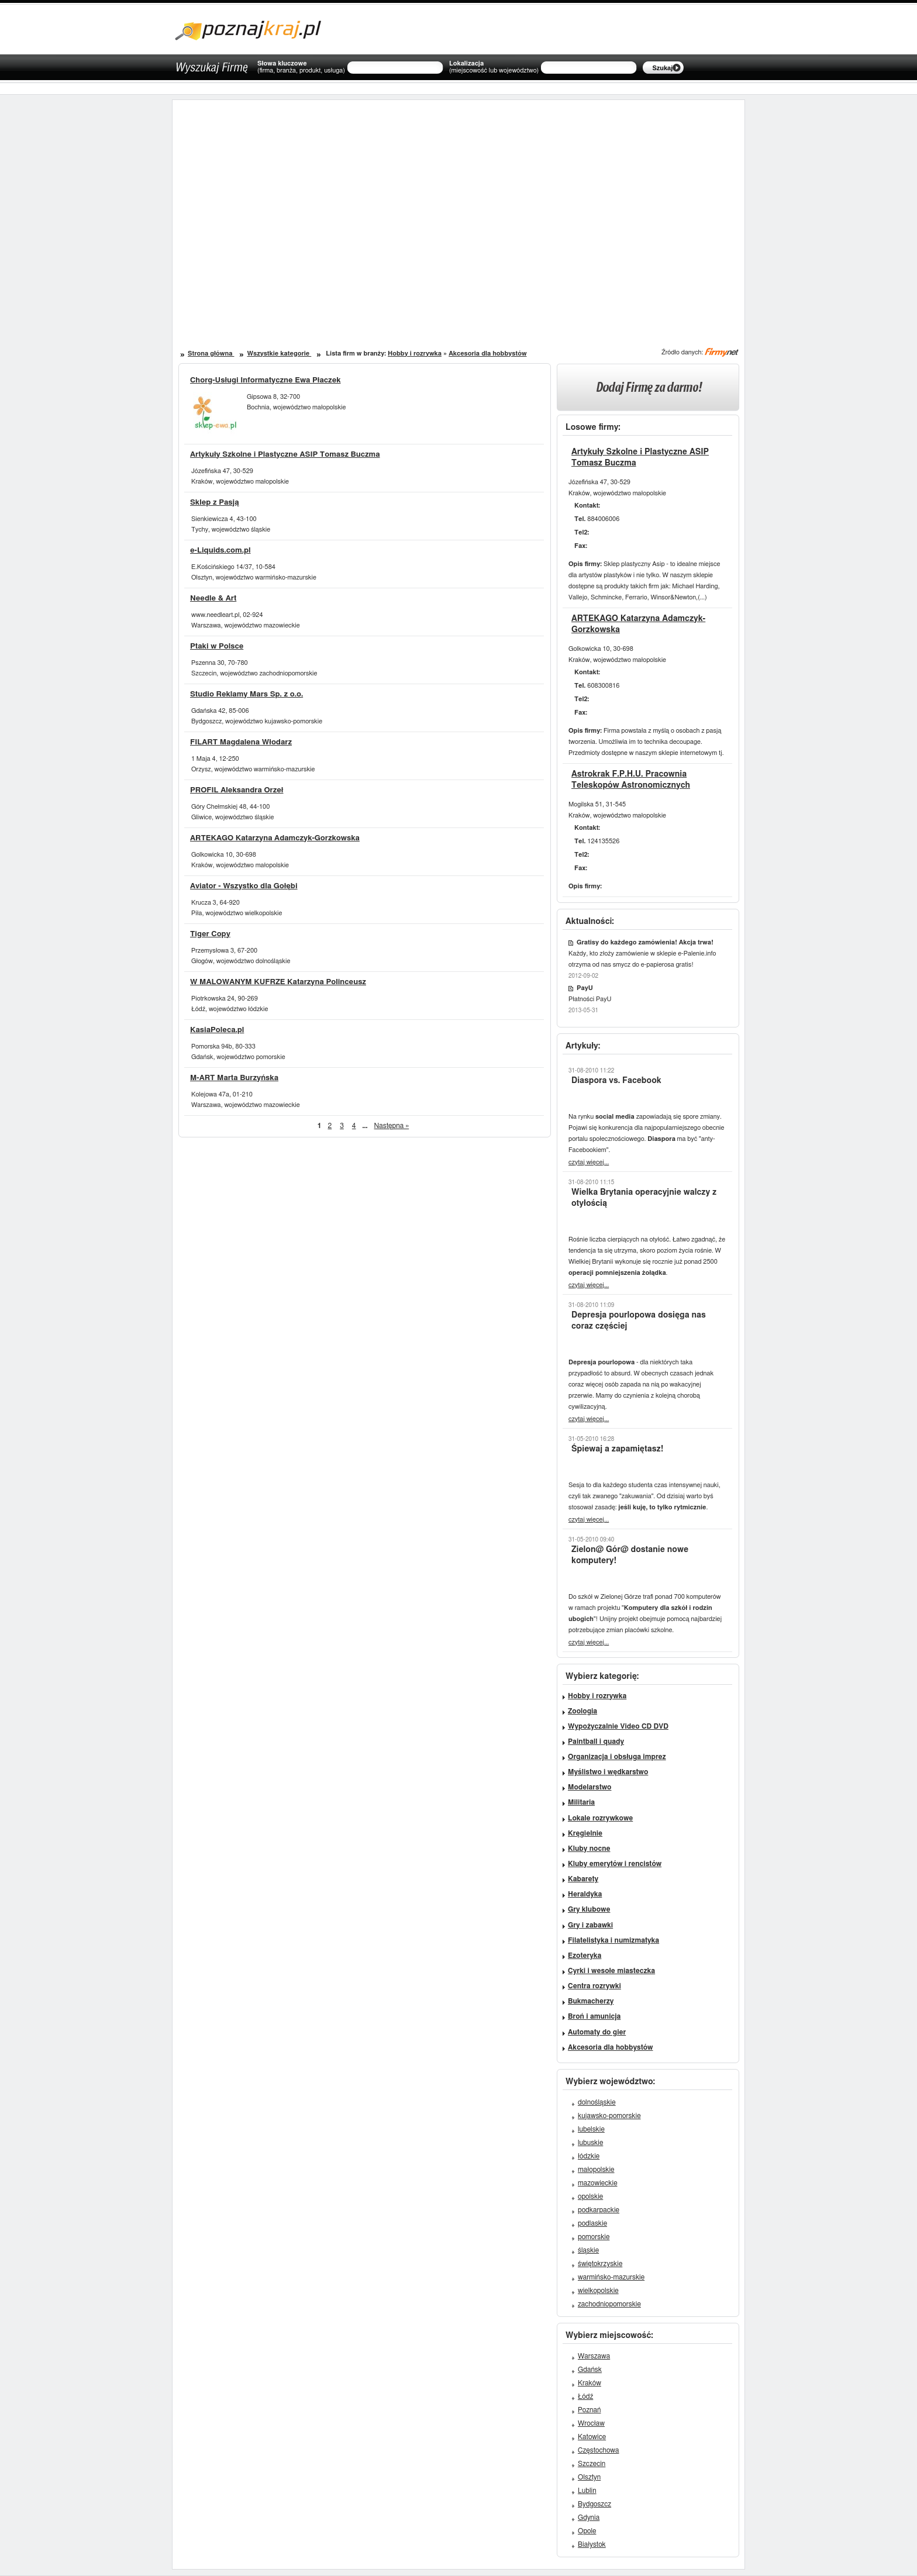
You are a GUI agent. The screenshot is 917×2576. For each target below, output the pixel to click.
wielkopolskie (598, 2290)
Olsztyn (589, 2477)
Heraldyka (585, 1894)
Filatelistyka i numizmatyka (613, 1940)
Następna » (391, 1125)
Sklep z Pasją (214, 502)
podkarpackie (598, 2209)
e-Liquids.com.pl (220, 550)
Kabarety (583, 1878)
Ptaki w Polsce (216, 646)
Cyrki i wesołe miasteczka (611, 1970)
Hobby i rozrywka (415, 353)
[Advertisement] (323, 210)
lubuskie (590, 2142)
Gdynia (588, 2517)
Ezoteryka (584, 1955)
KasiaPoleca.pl (217, 1030)
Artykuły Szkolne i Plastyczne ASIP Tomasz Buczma (285, 454)
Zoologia (582, 1711)
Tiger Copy (210, 934)
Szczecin (591, 2463)
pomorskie (593, 2236)
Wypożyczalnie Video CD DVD (618, 1726)
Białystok (592, 2544)
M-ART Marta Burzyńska (234, 1078)
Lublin (587, 2490)
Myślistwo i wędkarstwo (608, 1771)
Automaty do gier (597, 2032)
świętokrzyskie (600, 2263)
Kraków (589, 2383)
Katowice (592, 2436)
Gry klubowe (589, 1909)
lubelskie (591, 2129)
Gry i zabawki (590, 1925)
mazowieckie (598, 2183)
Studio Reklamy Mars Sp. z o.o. (246, 694)
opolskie (590, 2196)
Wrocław (591, 2423)
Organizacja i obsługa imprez (617, 1756)
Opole (587, 2530)
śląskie (588, 2250)
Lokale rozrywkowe (600, 1818)
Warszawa (594, 2356)
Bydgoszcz (594, 2504)
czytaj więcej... (588, 1162)
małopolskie (596, 2169)
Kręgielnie (585, 1833)
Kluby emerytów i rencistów (614, 1863)
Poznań (589, 2409)
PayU (585, 988)
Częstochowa (598, 2450)
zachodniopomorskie (609, 2304)
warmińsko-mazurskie (611, 2277)
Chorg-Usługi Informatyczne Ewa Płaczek (265, 380)
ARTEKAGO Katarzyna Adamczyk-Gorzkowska (275, 838)
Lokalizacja (494, 67)
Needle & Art (213, 598)
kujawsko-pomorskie (609, 2115)
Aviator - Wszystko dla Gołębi (244, 886)
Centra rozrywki (594, 1985)
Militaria (581, 1802)
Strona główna (211, 353)
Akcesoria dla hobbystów (487, 353)
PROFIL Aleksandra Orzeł (236, 790)
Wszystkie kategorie (279, 353)
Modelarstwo (589, 1787)
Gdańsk (590, 2369)
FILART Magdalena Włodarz (241, 742)
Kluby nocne (589, 1848)
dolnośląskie (597, 2102)
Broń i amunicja (594, 2016)
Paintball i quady (596, 1741)
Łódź (585, 2396)
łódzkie (588, 2156)
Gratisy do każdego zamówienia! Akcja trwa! (645, 942)
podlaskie (592, 2223)
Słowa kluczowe (301, 67)
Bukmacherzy (590, 2001)
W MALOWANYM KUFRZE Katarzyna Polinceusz (278, 982)
